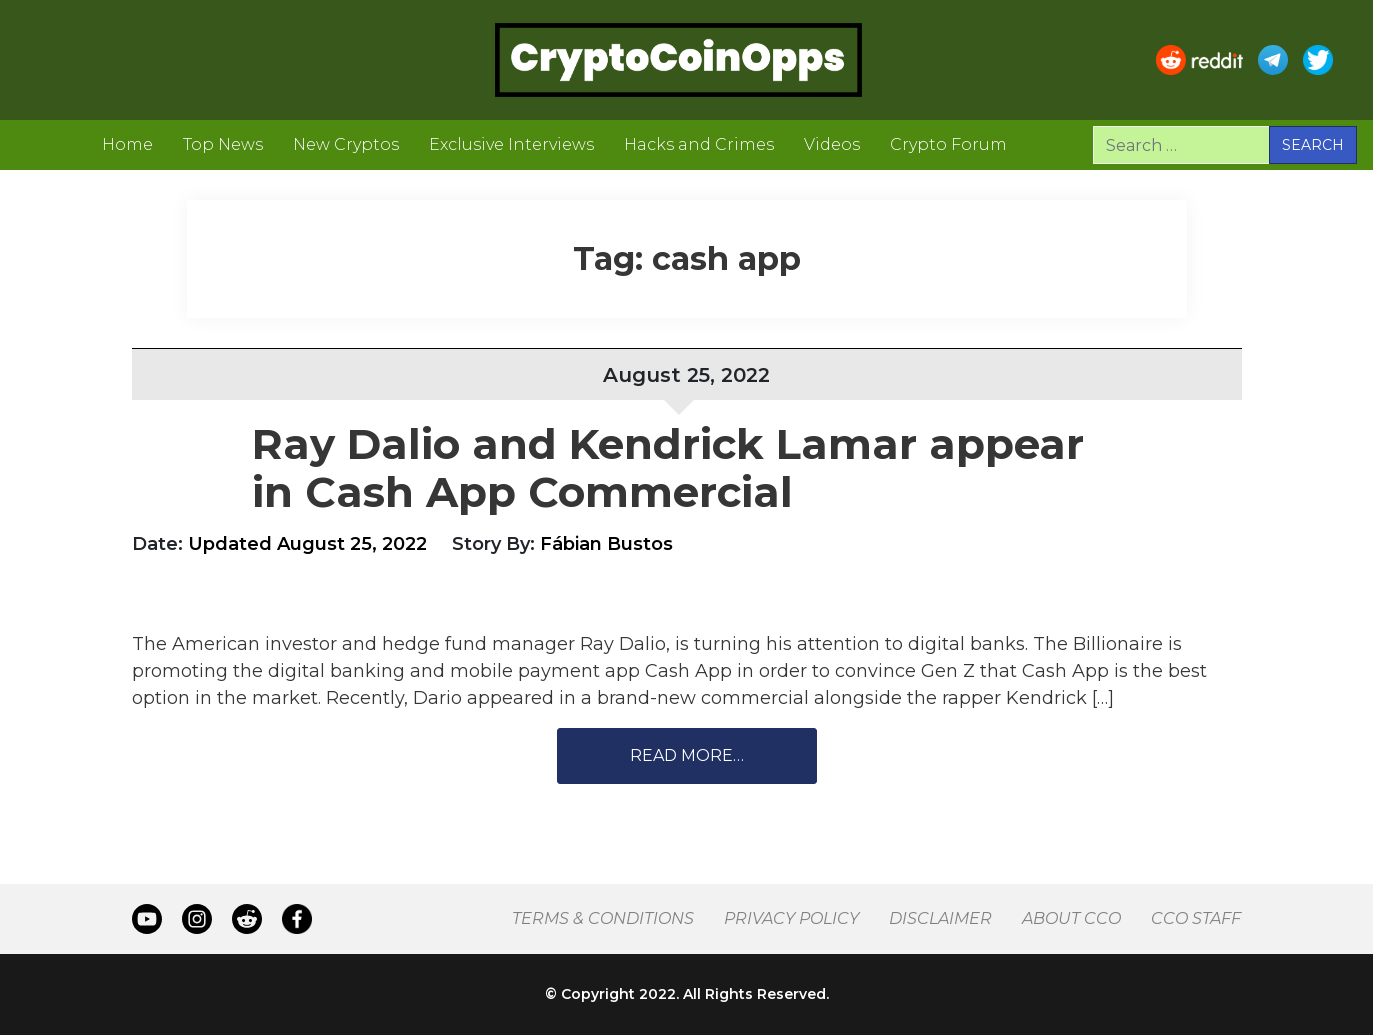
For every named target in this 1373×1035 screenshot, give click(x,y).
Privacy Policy (791, 918)
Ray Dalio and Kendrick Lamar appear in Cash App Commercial (668, 468)
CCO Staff (1196, 918)
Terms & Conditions (603, 918)
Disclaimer (940, 918)
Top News (223, 144)
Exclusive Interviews (511, 144)
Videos (832, 144)
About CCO (1071, 918)
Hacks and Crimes (699, 144)
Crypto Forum (948, 144)
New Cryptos (346, 144)
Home (127, 144)
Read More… (687, 755)
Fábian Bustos (606, 544)
